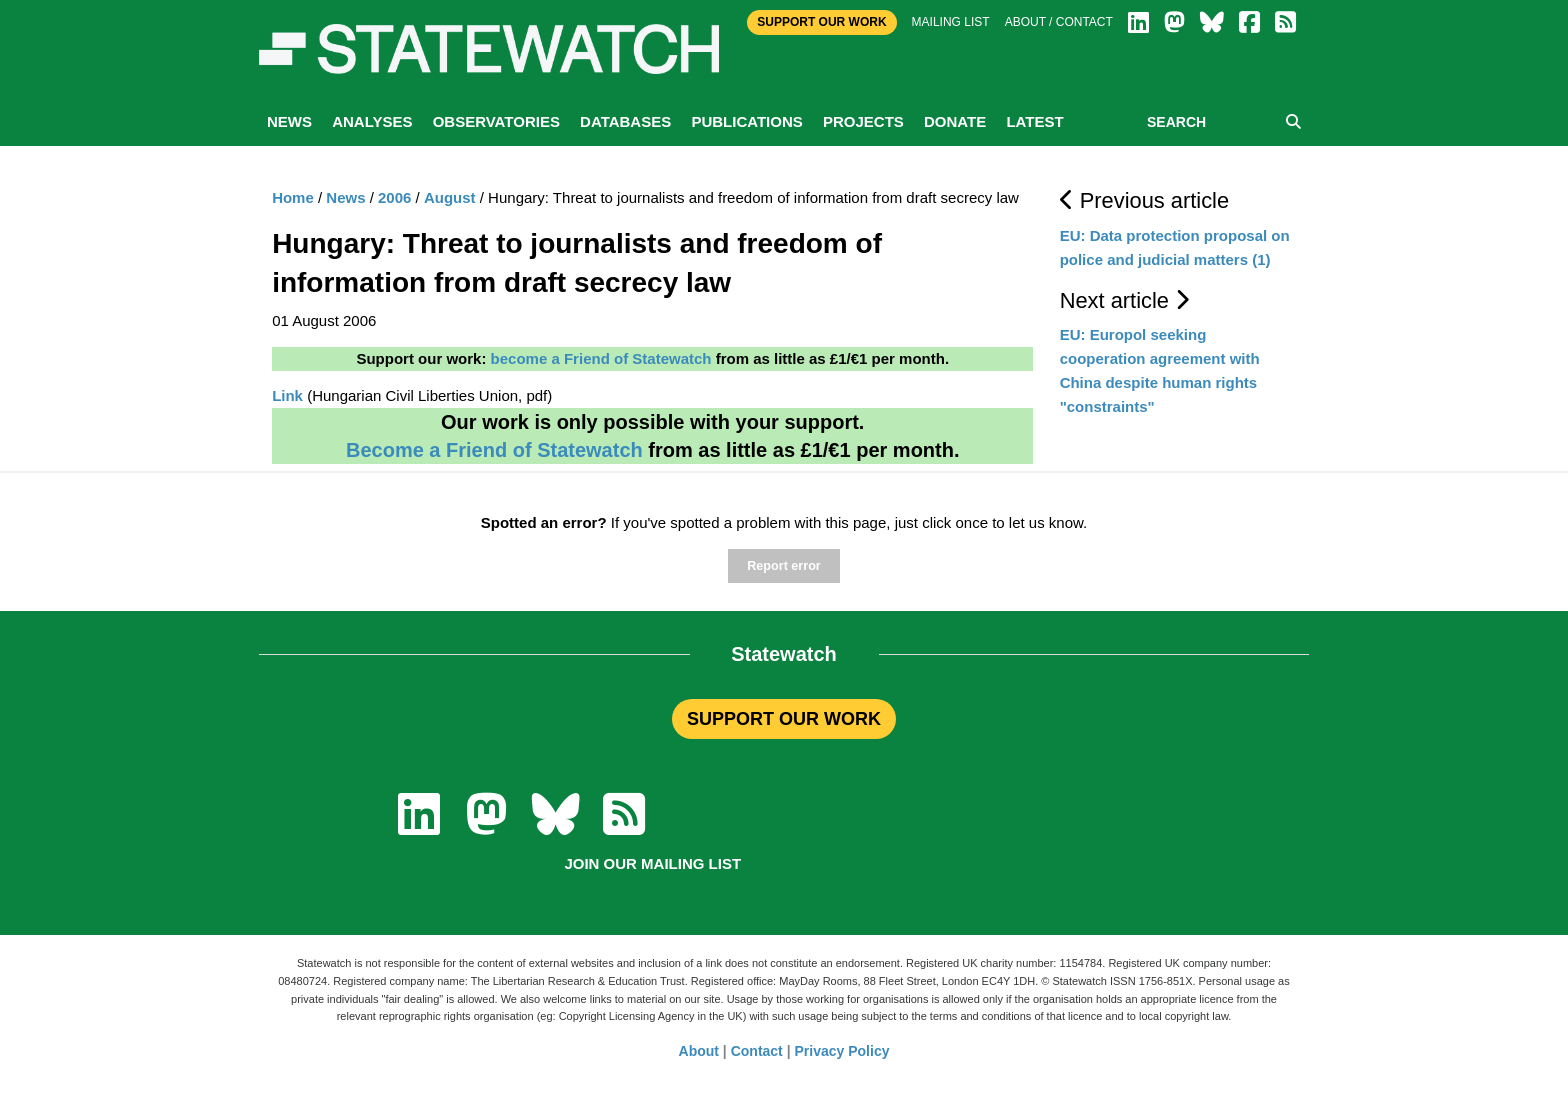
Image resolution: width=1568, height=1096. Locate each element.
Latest (1034, 121)
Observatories (496, 121)
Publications (746, 121)
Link (287, 395)
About (699, 1051)
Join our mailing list (652, 863)
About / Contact (1059, 22)
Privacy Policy (842, 1051)
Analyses (372, 121)
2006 (394, 197)
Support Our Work (821, 22)
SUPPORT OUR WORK (784, 719)
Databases (625, 121)
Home (293, 197)
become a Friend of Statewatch (601, 358)
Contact (757, 1051)
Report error (783, 566)
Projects (863, 121)
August (450, 197)
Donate (955, 121)
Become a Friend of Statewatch (494, 450)
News (289, 121)
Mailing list (951, 22)
